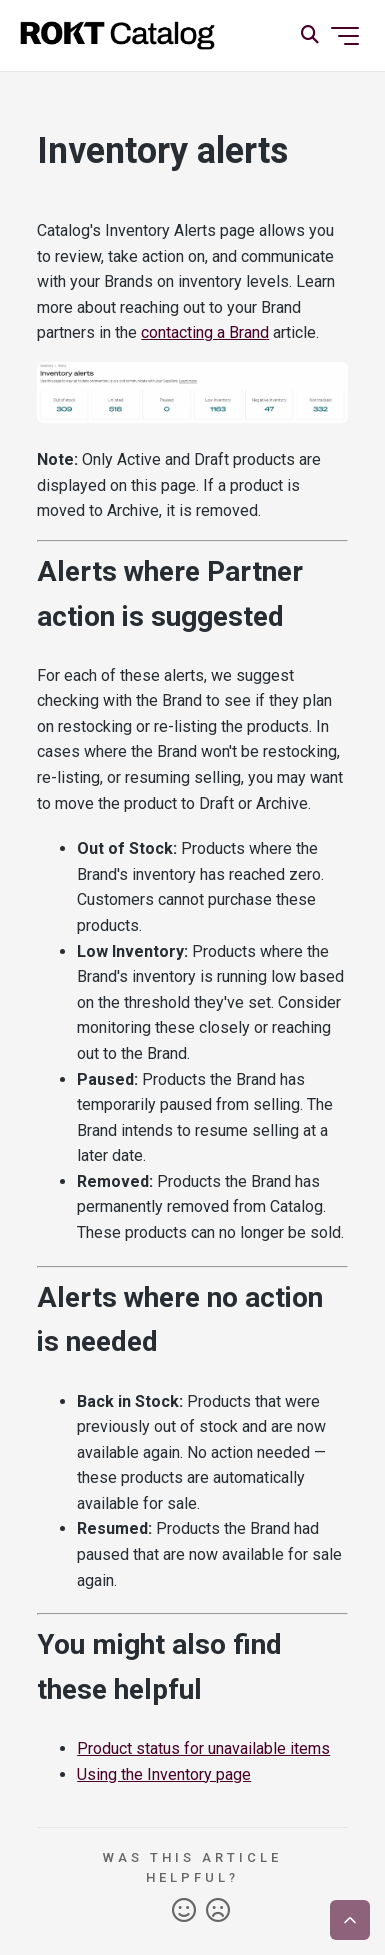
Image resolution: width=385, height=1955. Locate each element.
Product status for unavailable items (203, 1748)
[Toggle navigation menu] (345, 36)
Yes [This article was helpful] (184, 1911)
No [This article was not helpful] (218, 1911)
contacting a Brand (205, 332)
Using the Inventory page (164, 1774)
